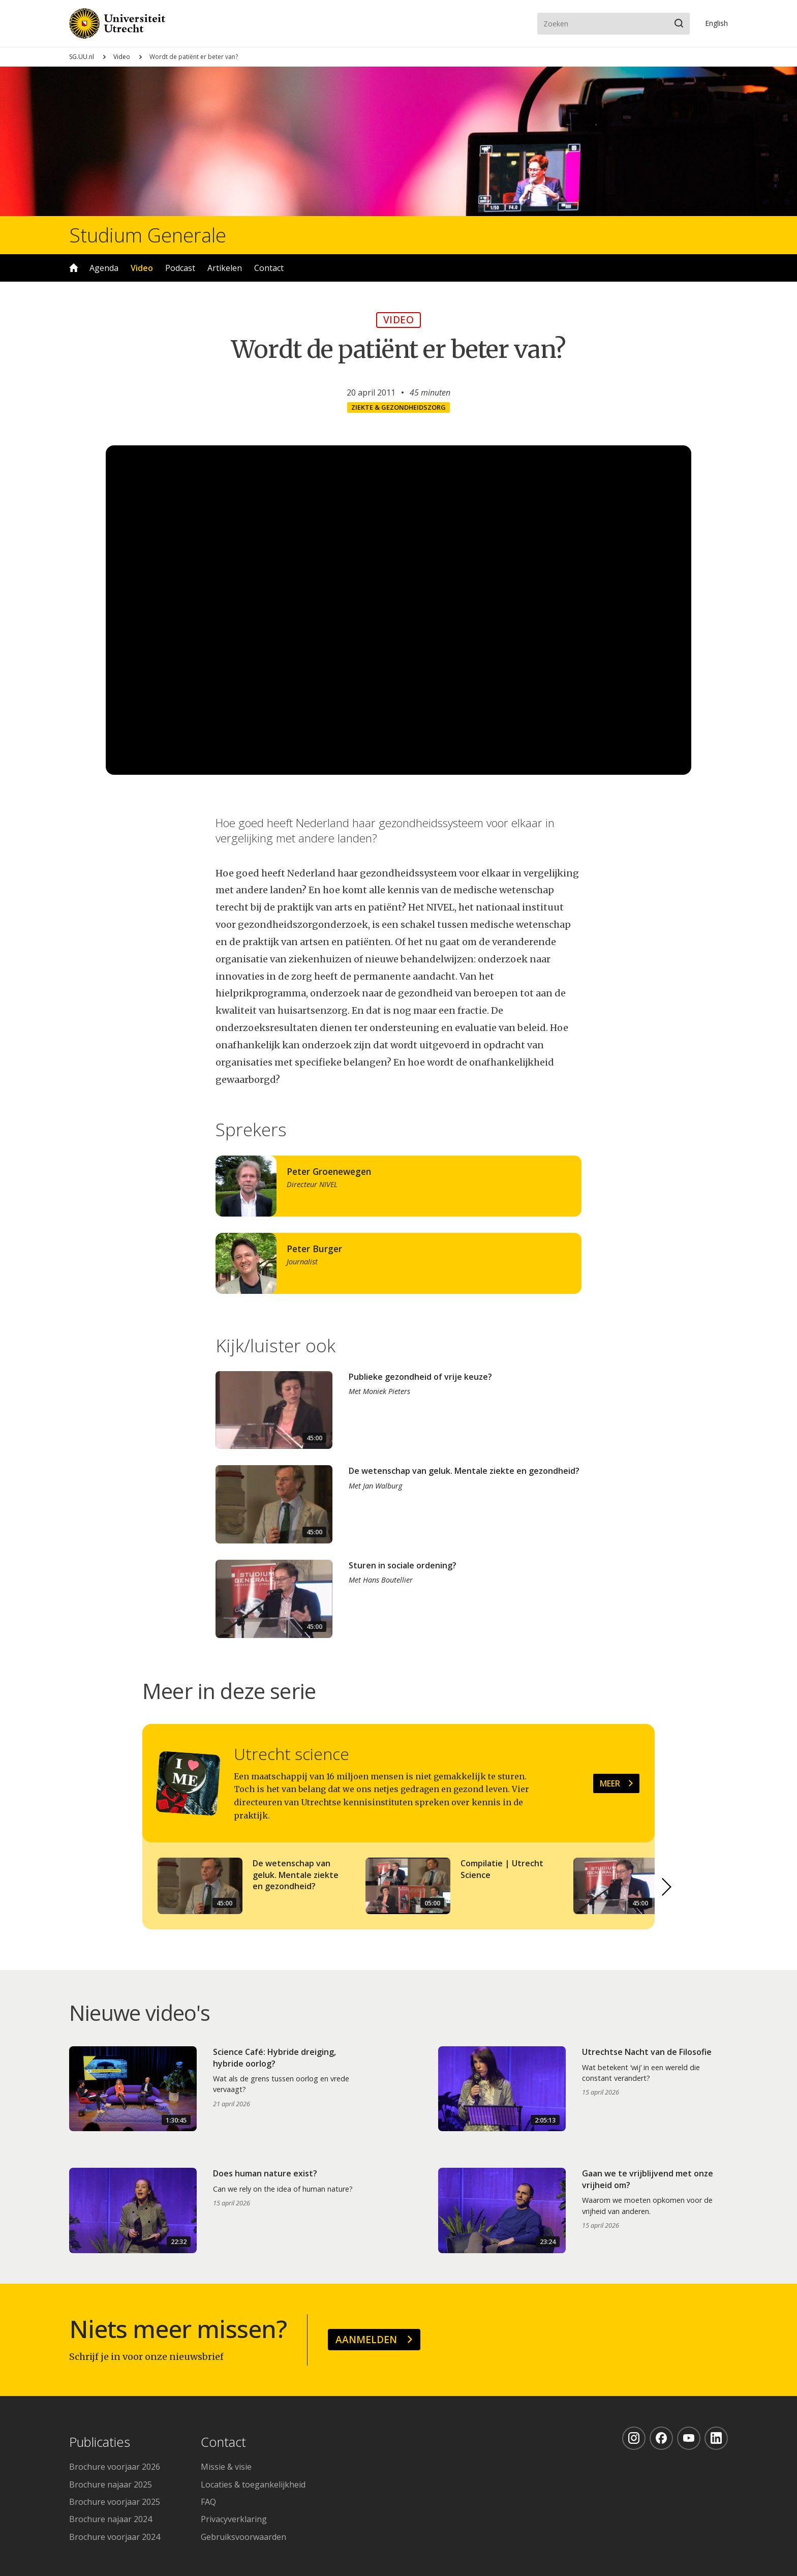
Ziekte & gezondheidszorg (398, 407)
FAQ (208, 2501)
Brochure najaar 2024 (110, 2519)
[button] (667, 1887)
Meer (610, 1783)
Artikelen (224, 268)
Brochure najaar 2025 (110, 2484)
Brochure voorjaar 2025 (114, 2501)
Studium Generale (147, 235)
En (716, 23)
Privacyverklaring (234, 2519)
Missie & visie (226, 2466)
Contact (269, 268)
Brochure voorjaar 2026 (114, 2466)
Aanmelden (366, 2339)
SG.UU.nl (81, 56)
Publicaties (99, 2442)
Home (73, 268)
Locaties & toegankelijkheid (253, 2484)
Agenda (103, 268)
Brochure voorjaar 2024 (114, 2536)
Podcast (180, 268)
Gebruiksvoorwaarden (243, 2536)
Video (121, 56)
